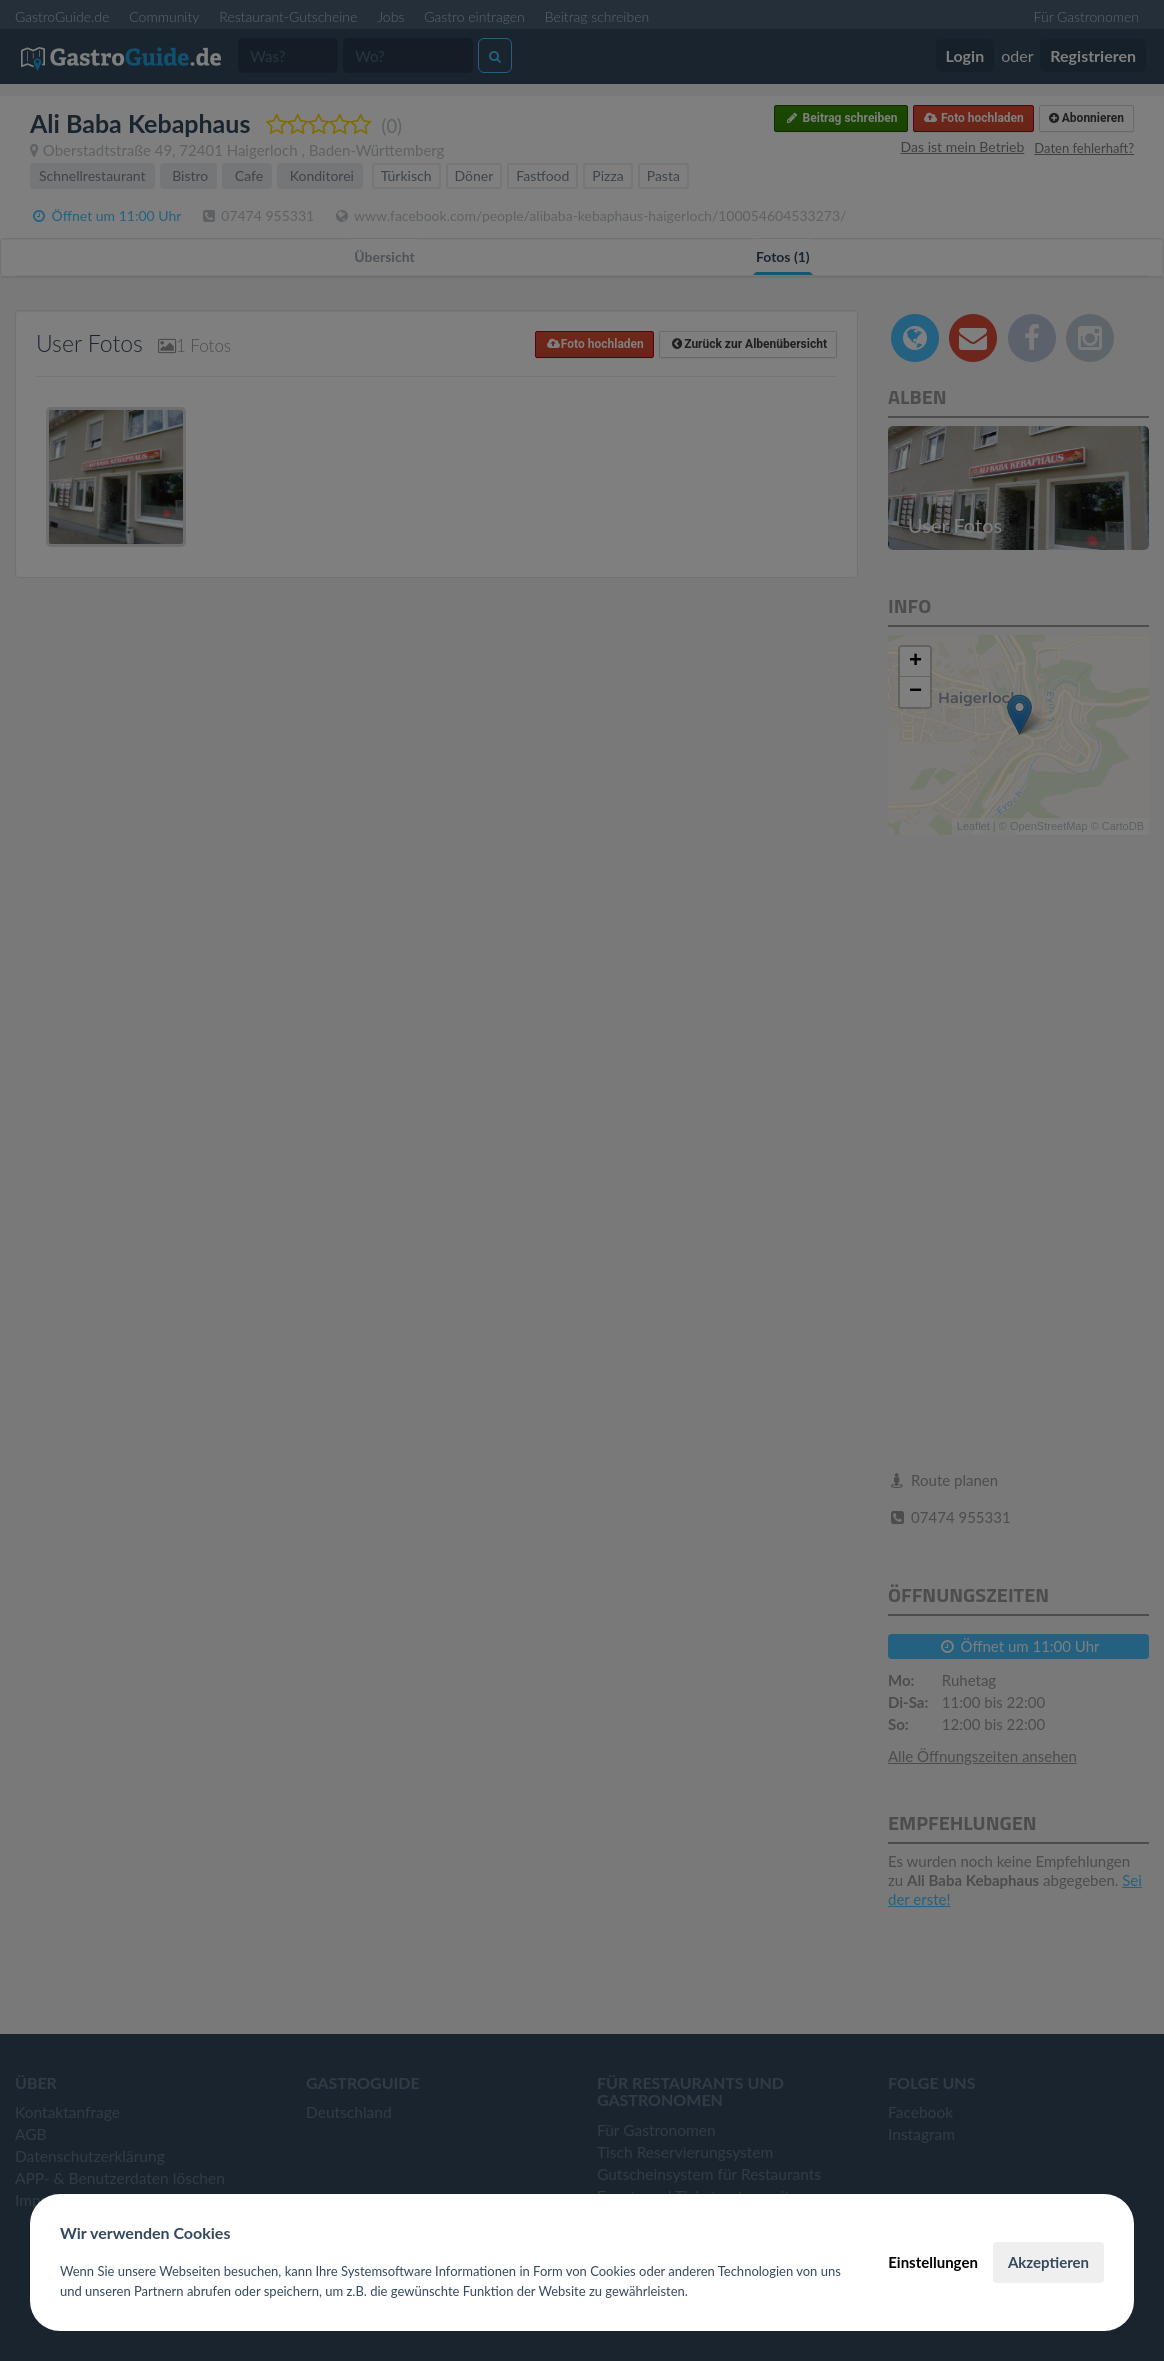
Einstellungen (933, 2262)
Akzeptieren (1048, 2262)
